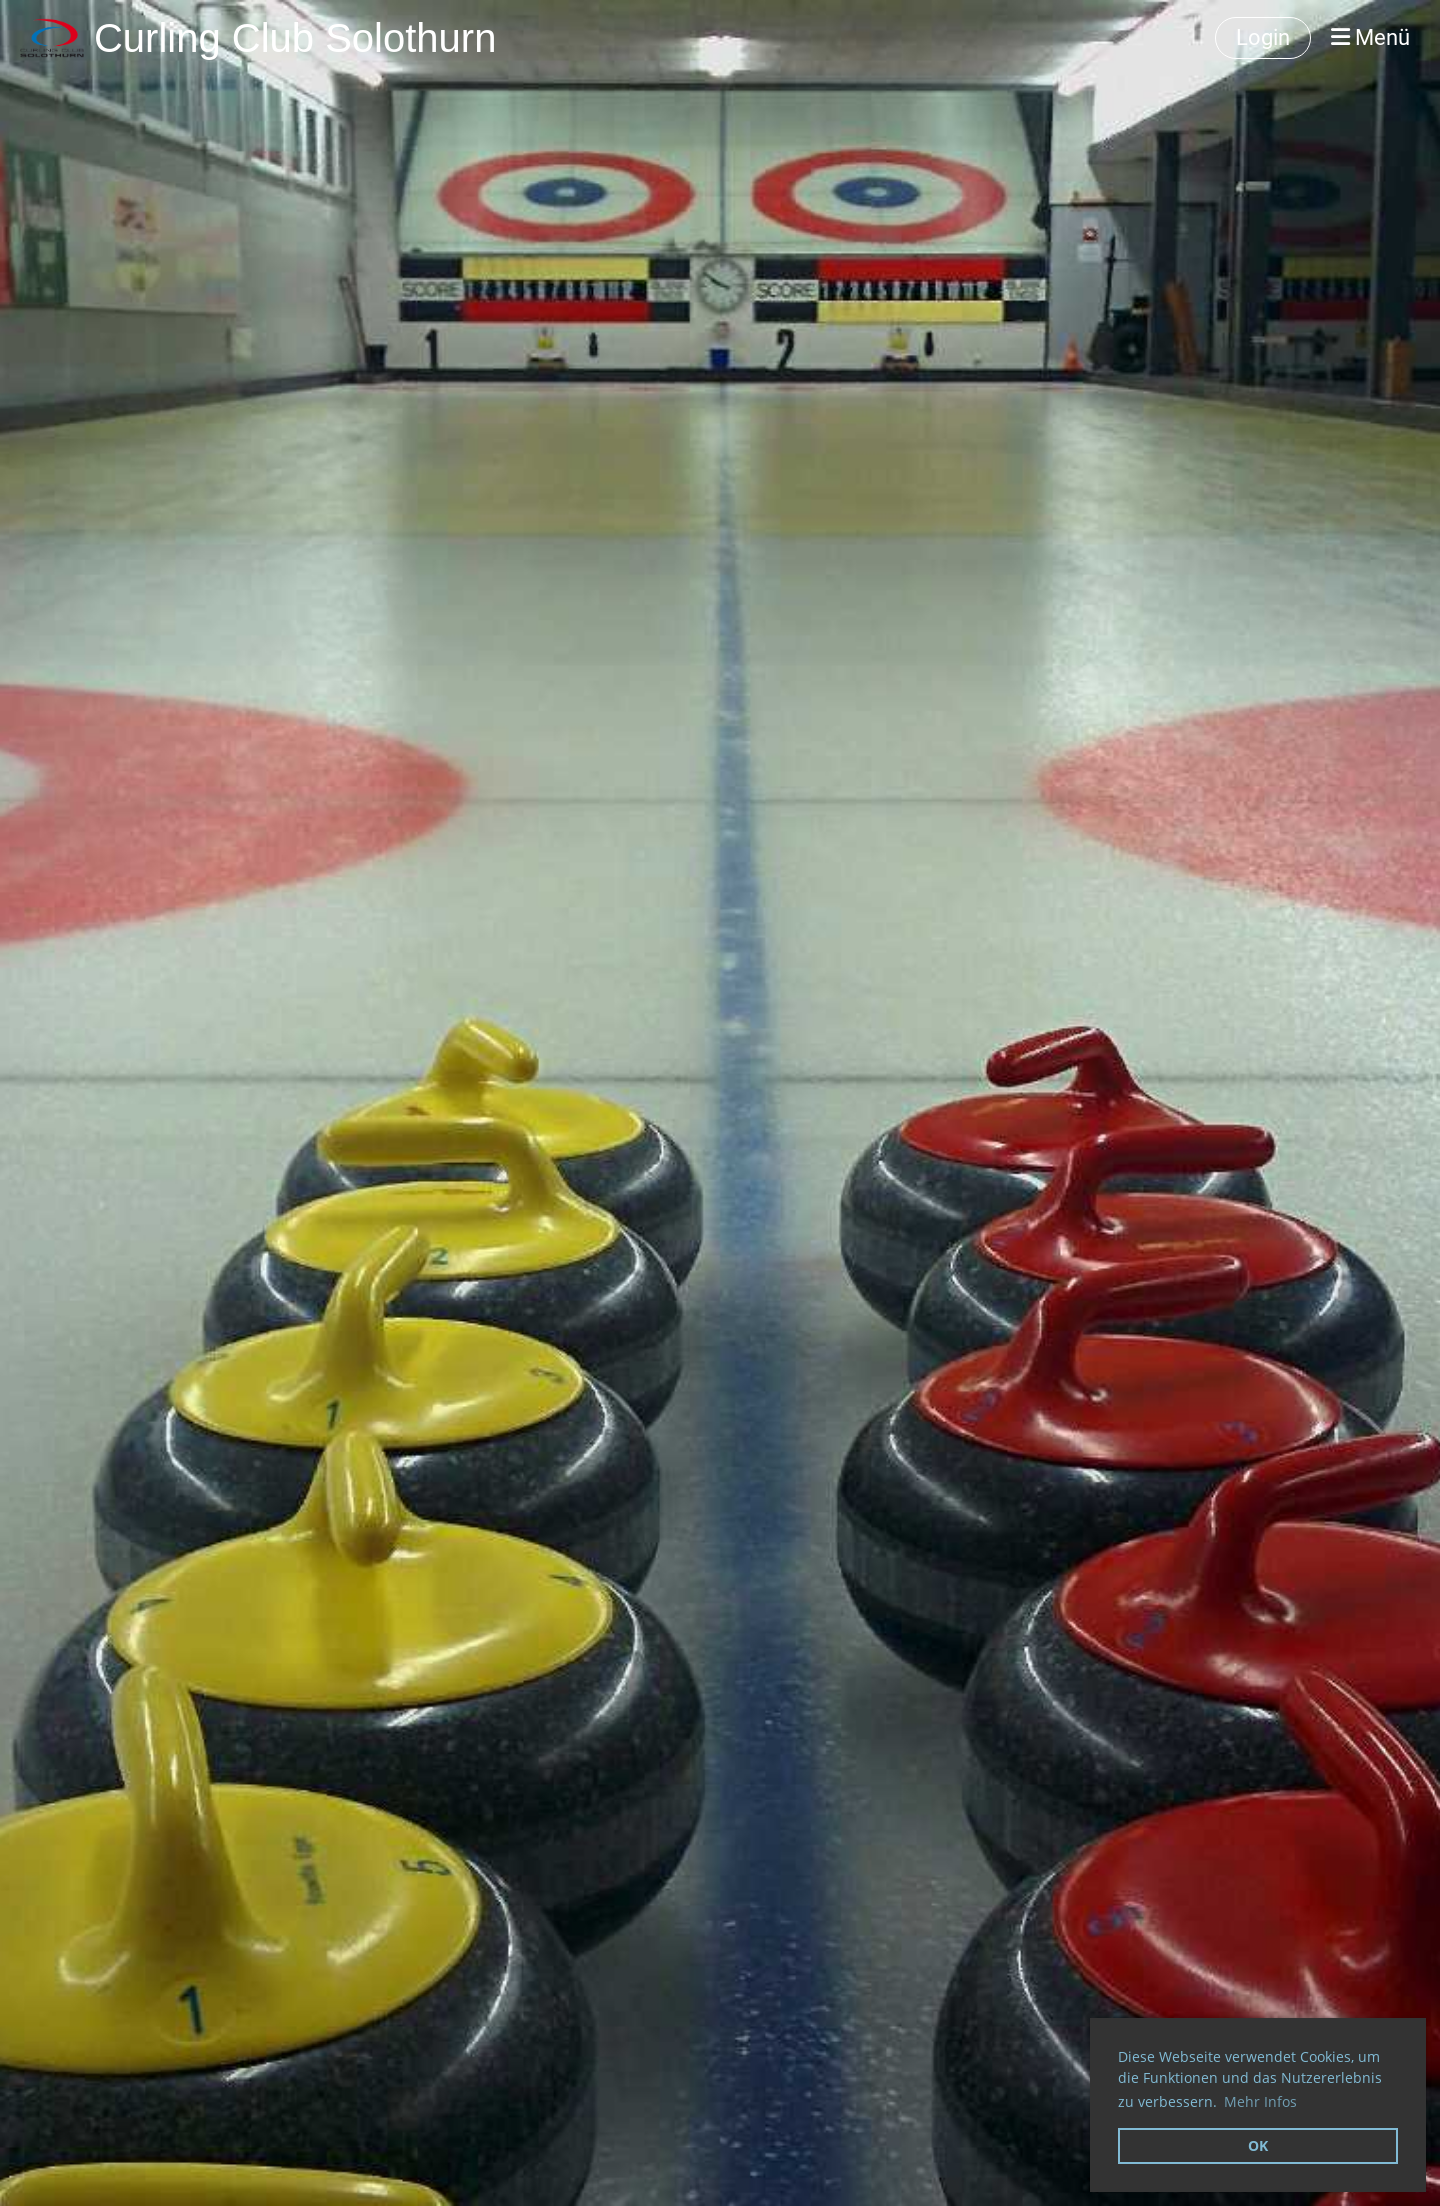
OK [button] (1258, 2145)
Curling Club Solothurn (295, 38)
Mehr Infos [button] (1260, 2101)
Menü (1370, 37)
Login (1263, 37)
